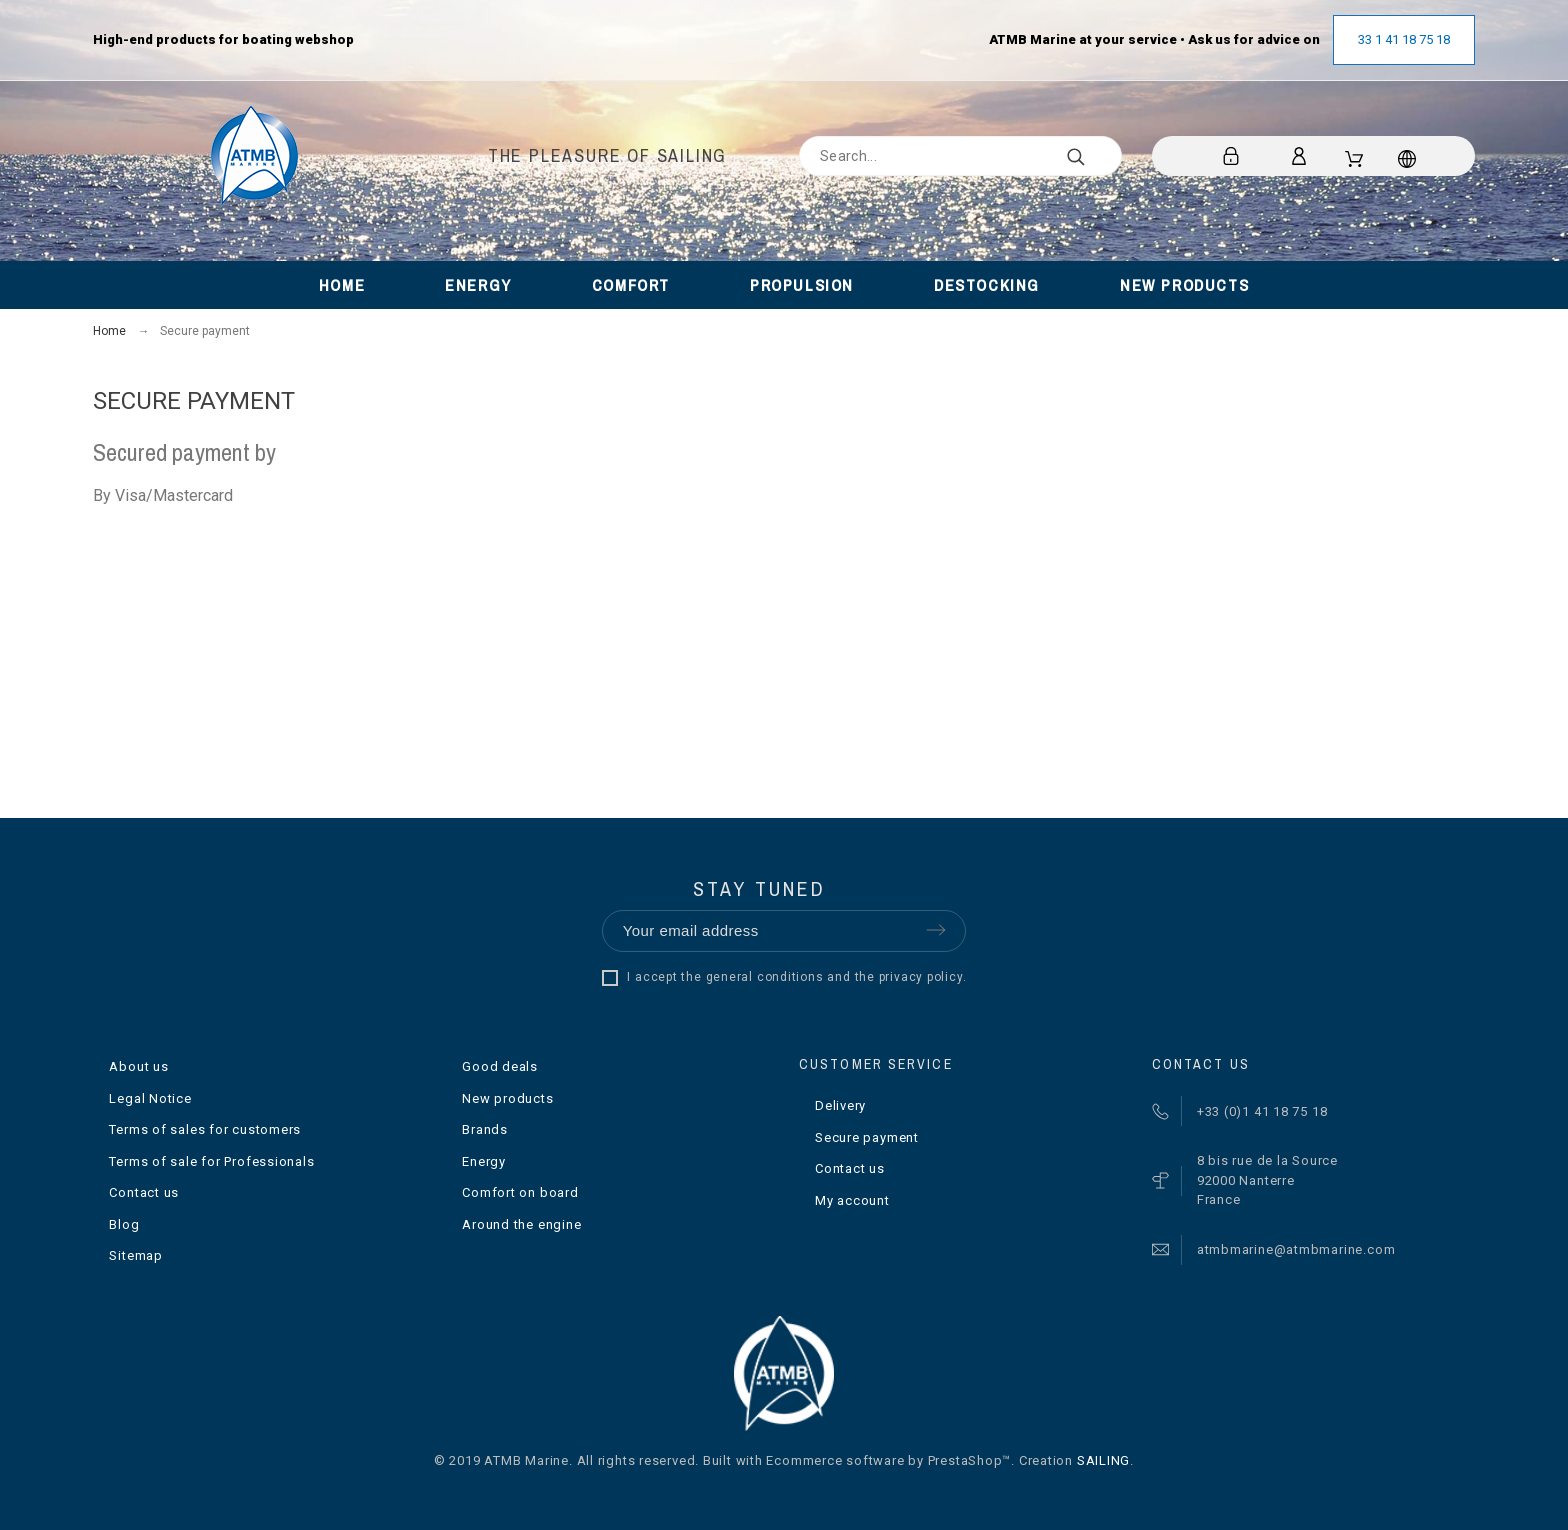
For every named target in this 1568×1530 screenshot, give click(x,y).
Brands (485, 1129)
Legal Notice (150, 1098)
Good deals (500, 1066)
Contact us (144, 1192)
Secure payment (867, 1137)
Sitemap (135, 1255)
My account (852, 1200)
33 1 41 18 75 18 (1404, 39)
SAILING (1103, 1460)
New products (507, 1098)
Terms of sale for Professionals (211, 1161)
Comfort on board (520, 1192)
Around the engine (521, 1224)
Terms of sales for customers (205, 1129)
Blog (124, 1224)
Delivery (840, 1105)
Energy (484, 1161)
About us (138, 1066)
